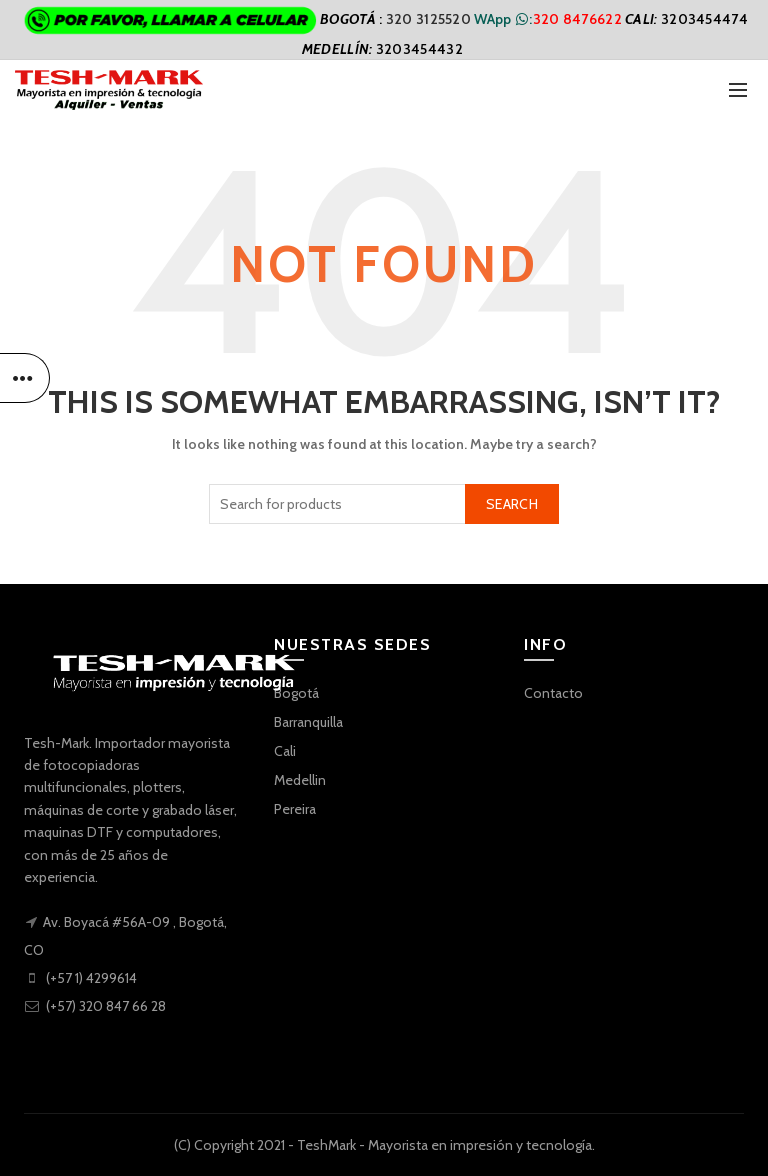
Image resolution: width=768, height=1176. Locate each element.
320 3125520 (430, 19)
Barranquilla (308, 722)
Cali (285, 751)
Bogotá (296, 693)
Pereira (295, 809)
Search (512, 504)
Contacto (553, 693)
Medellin (300, 780)
